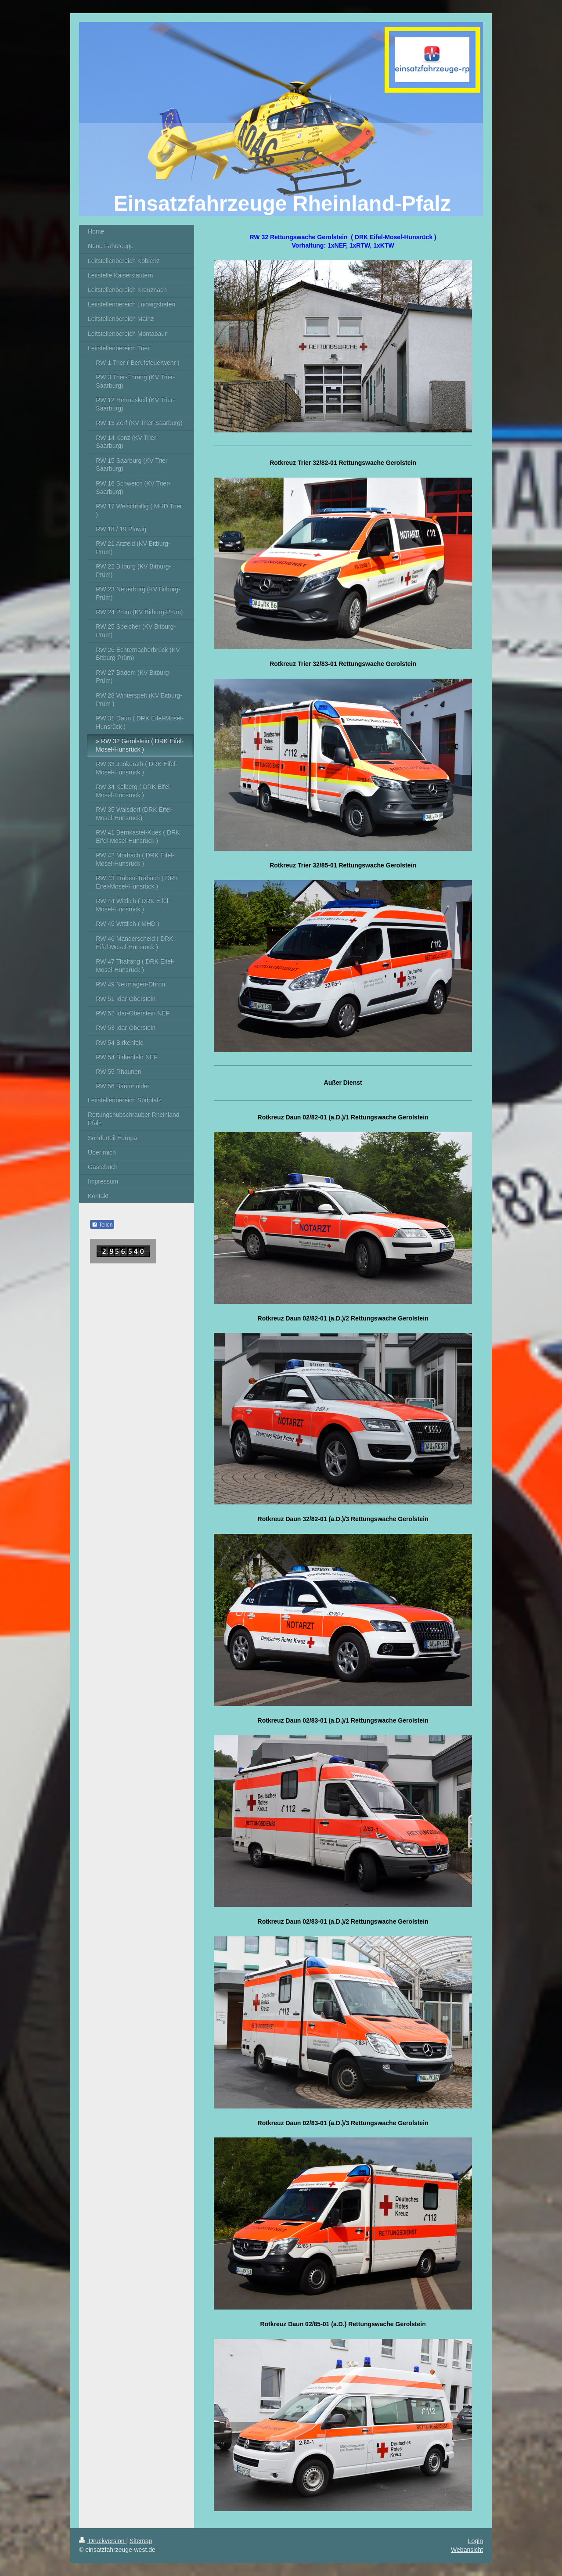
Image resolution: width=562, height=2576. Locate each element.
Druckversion (102, 2540)
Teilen (102, 1225)
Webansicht (467, 2549)
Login (475, 2540)
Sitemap (141, 2540)
